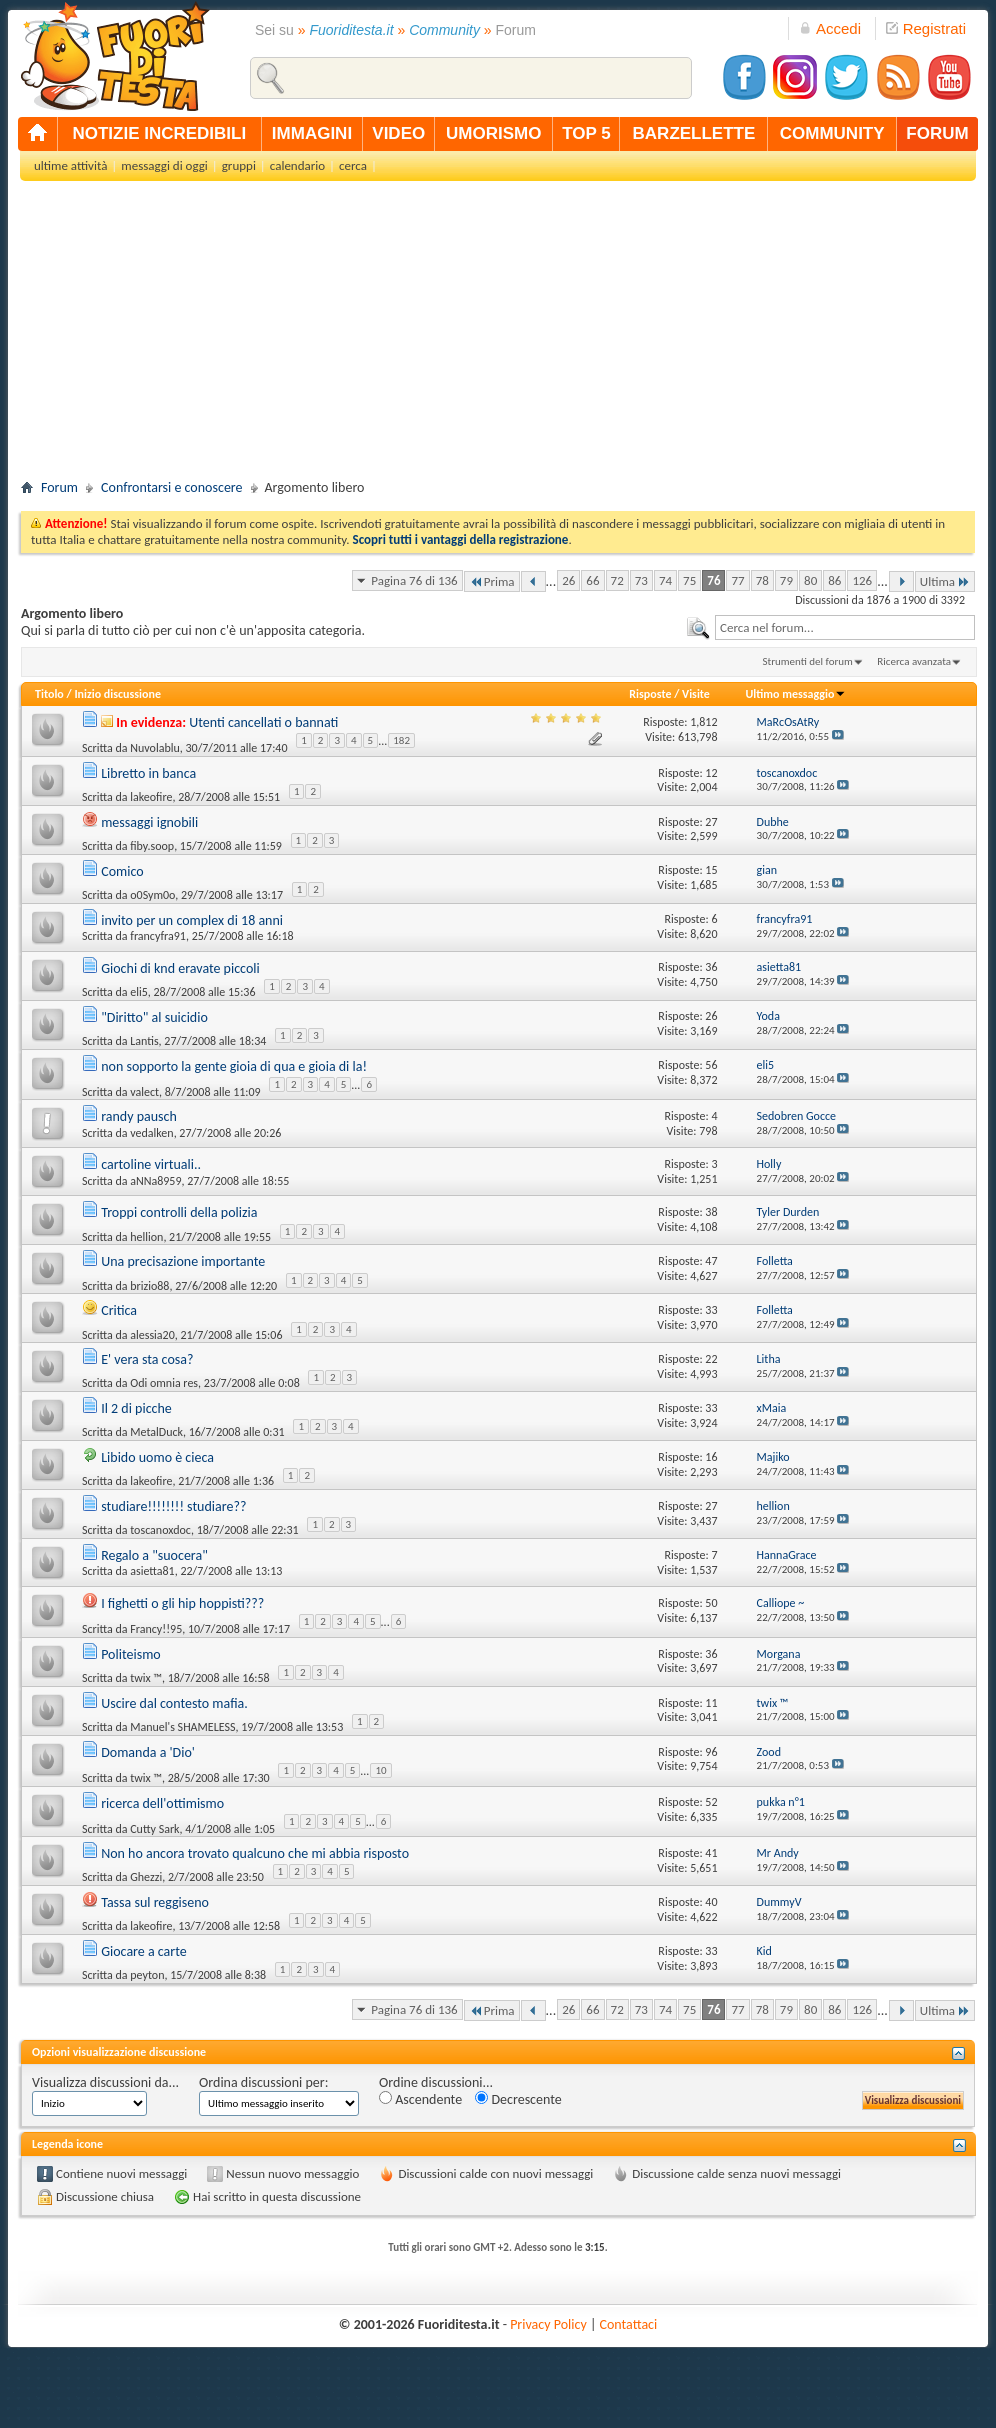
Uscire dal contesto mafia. (174, 1703)
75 (689, 580)
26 (568, 580)
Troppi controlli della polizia (179, 1212)
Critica (119, 1310)
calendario (297, 165)
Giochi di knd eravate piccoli (180, 968)
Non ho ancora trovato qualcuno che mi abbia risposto (255, 1853)
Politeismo (131, 1654)
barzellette (694, 133)
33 (711, 1310)
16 (711, 1457)
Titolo (49, 694)
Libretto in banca (148, 773)
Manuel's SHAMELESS (182, 1727)
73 (641, 580)
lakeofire (151, 797)
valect (144, 1092)
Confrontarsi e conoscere (171, 487)
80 (810, 580)
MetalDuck (156, 1432)
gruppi (239, 165)
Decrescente (518, 2099)
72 (617, 580)
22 (711, 1359)
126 (862, 580)
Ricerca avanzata (914, 661)
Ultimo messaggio (795, 694)
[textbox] (845, 627)
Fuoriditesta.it (352, 30)
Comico (122, 871)
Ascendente (420, 2099)
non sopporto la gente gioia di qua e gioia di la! (234, 1066)
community (832, 133)
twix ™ (146, 1678)
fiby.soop (152, 846)
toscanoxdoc (160, 1530)
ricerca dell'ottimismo (162, 1803)
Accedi (830, 28)
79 (786, 580)
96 (711, 1752)
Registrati (926, 28)
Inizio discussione (117, 694)
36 (711, 967)
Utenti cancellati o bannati (263, 722)
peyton (147, 1975)
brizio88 (149, 1286)
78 (762, 580)
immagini (312, 133)
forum (937, 133)
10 (380, 1770)
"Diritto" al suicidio (154, 1017)
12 (711, 773)
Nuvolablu (155, 748)
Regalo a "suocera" (154, 1555)
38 (711, 1212)
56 (711, 1065)
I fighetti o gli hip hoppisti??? (182, 1603)
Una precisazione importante (183, 1261)
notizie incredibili (159, 133)
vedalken (151, 1133)
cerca (353, 165)
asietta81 (152, 1571)
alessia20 (152, 1335)
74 (665, 580)
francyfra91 (158, 936)
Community (444, 30)
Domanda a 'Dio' (148, 1752)
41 (711, 1853)
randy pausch (139, 1116)
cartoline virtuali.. (151, 1164)
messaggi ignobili (149, 822)
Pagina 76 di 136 (414, 580)
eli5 (139, 992)
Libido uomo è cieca (157, 1457)
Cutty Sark (154, 1828)
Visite (696, 694)
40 (711, 1902)
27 (711, 822)
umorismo (493, 133)
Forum (59, 487)
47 (711, 1261)
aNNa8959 (155, 1181)
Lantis (144, 1041)
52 (711, 1802)
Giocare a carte (144, 1951)
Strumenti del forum (807, 661)
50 (711, 1603)
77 (737, 580)
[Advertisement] (498, 336)
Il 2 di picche (136, 1408)
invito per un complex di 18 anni (192, 920)
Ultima (945, 581)
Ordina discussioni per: (263, 2082)
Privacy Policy (548, 2324)
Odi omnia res (164, 1383)
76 (713, 580)
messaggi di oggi (164, 165)
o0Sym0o (152, 895)
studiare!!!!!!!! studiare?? (173, 1506)
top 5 (586, 133)
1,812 (703, 722)
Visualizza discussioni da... (105, 2082)
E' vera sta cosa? (147, 1359)
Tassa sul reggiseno (155, 1902)
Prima (492, 581)
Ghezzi (146, 1877)
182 (401, 740)
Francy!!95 (156, 1629)
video (398, 133)
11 (711, 1703)
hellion (146, 1237)
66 (592, 580)
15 (711, 870)
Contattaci (629, 2324)
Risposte (650, 694)
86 (834, 580)
